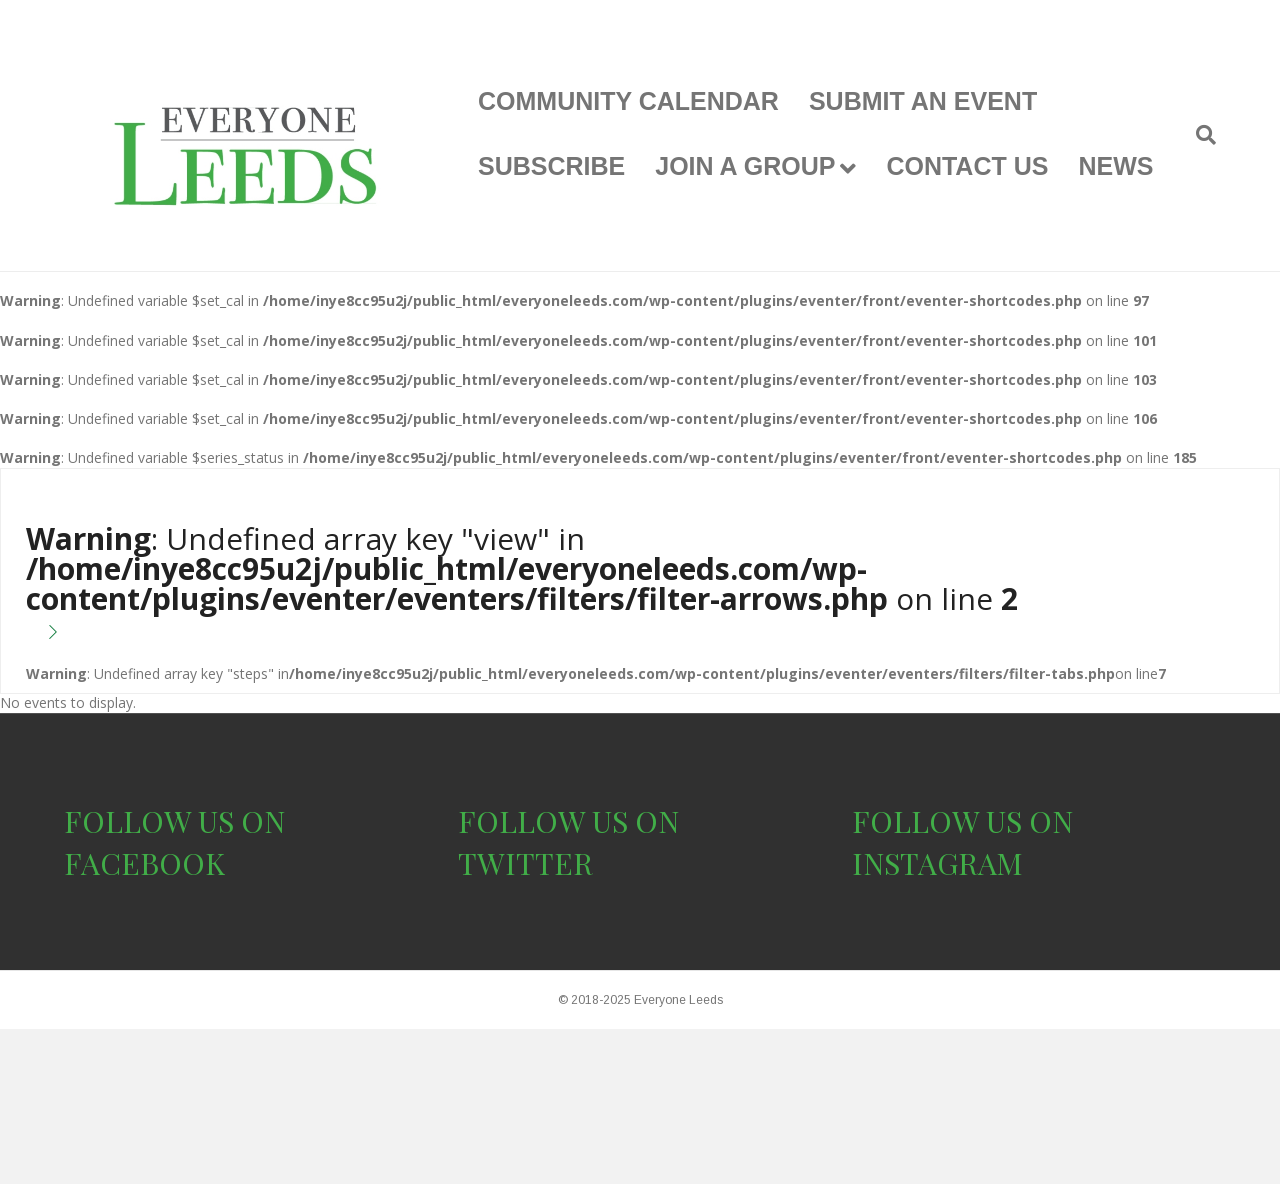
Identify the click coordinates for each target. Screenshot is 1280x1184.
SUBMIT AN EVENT (923, 101)
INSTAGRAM (937, 863)
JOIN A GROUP (745, 166)
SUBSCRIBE (551, 166)
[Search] (1198, 135)
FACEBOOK (144, 863)
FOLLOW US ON (174, 821)
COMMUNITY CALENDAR (628, 101)
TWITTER (525, 863)
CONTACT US (967, 166)
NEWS (1115, 166)
